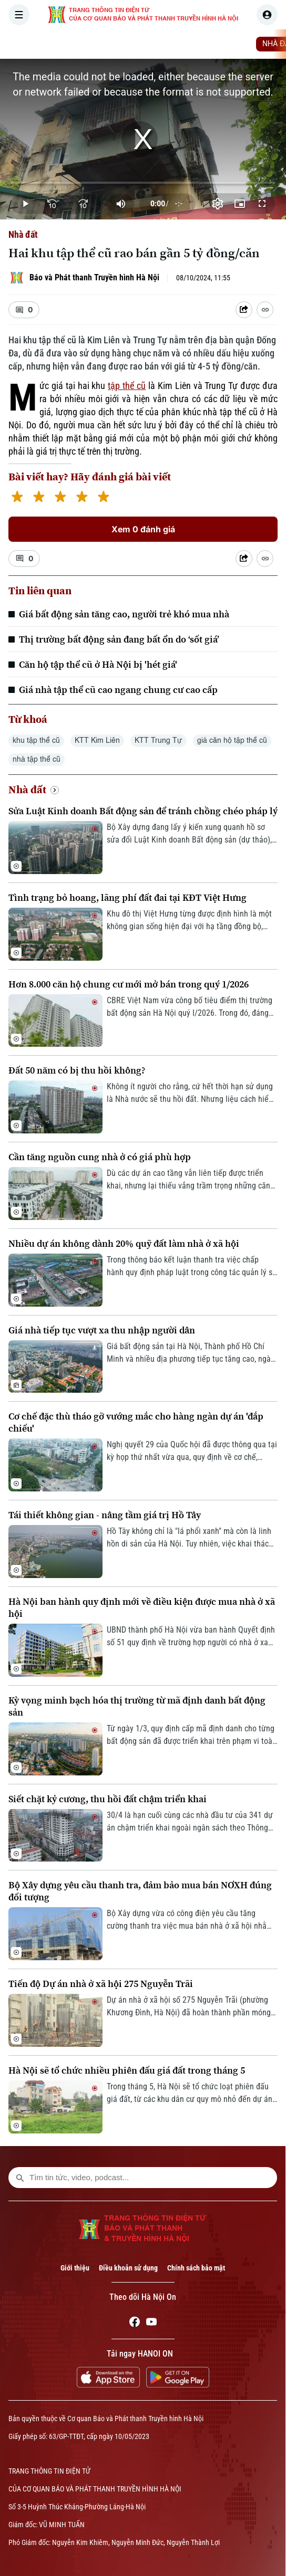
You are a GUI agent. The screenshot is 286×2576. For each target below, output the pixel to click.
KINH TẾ (235, 44)
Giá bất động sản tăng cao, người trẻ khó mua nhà (124, 614)
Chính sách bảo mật (196, 2268)
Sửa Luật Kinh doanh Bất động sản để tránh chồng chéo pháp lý (143, 811)
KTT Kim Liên (97, 740)
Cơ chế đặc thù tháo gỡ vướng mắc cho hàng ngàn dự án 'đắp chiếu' (135, 1422)
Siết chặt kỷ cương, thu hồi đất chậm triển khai (107, 1799)
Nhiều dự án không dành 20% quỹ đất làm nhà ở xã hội (123, 1243)
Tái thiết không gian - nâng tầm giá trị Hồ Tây (104, 1515)
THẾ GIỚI (191, 44)
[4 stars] (81, 498)
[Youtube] (151, 2323)
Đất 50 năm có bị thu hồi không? (77, 1070)
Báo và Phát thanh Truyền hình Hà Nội (94, 277)
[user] (267, 14)
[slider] (143, 183)
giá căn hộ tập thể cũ (232, 740)
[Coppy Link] (265, 310)
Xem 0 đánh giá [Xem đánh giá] (143, 529)
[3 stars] (60, 498)
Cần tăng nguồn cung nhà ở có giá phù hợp (99, 1157)
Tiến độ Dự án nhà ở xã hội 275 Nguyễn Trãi (100, 1984)
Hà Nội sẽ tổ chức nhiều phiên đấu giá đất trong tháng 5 (126, 2070)
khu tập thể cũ (36, 740)
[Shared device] (244, 310)
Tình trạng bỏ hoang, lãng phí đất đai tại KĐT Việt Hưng (127, 897)
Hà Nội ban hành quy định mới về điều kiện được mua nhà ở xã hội (141, 1607)
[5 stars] (103, 498)
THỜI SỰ (109, 44)
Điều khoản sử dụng (128, 2268)
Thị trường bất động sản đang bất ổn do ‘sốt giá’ (119, 639)
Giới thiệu (74, 2268)
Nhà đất (23, 234)
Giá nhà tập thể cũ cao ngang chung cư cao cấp (118, 689)
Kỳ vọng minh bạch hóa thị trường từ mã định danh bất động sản (136, 1706)
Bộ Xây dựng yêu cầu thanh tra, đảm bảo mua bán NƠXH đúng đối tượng (140, 1891)
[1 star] (17, 498)
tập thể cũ (127, 385)
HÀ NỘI (149, 44)
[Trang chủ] (75, 44)
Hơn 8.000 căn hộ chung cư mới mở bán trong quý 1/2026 (128, 984)
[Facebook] (134, 2323)
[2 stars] (38, 498)
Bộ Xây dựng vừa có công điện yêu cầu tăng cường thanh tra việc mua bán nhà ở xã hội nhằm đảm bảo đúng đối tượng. (190, 1920)
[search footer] (20, 2177)
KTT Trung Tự (158, 740)
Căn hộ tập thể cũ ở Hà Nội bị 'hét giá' (98, 664)
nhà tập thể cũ (36, 759)
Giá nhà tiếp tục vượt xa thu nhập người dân (101, 1330)
